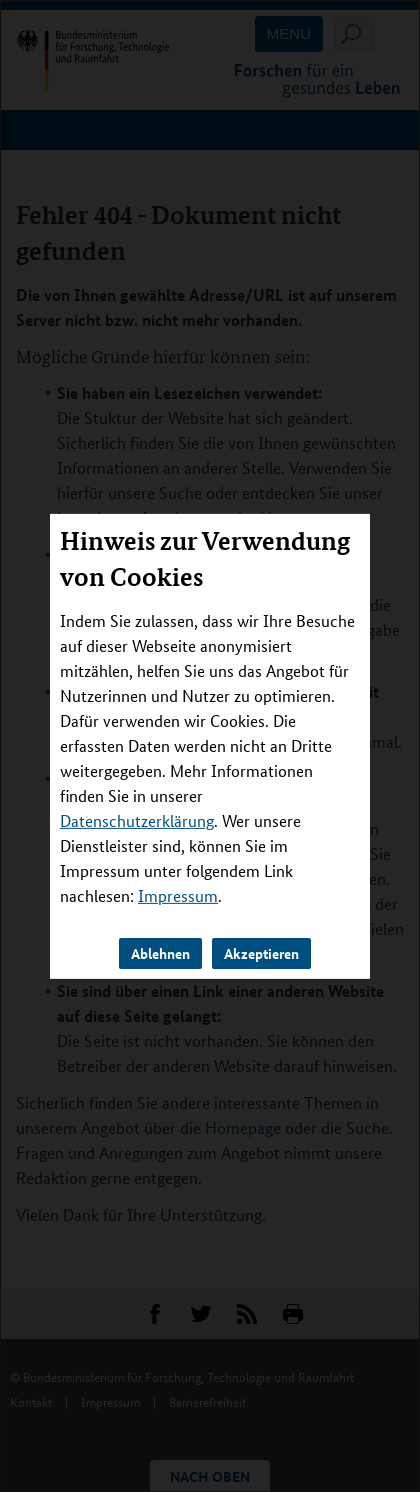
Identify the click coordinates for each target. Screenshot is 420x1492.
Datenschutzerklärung (137, 820)
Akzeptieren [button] (261, 953)
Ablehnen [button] (160, 953)
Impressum (178, 895)
